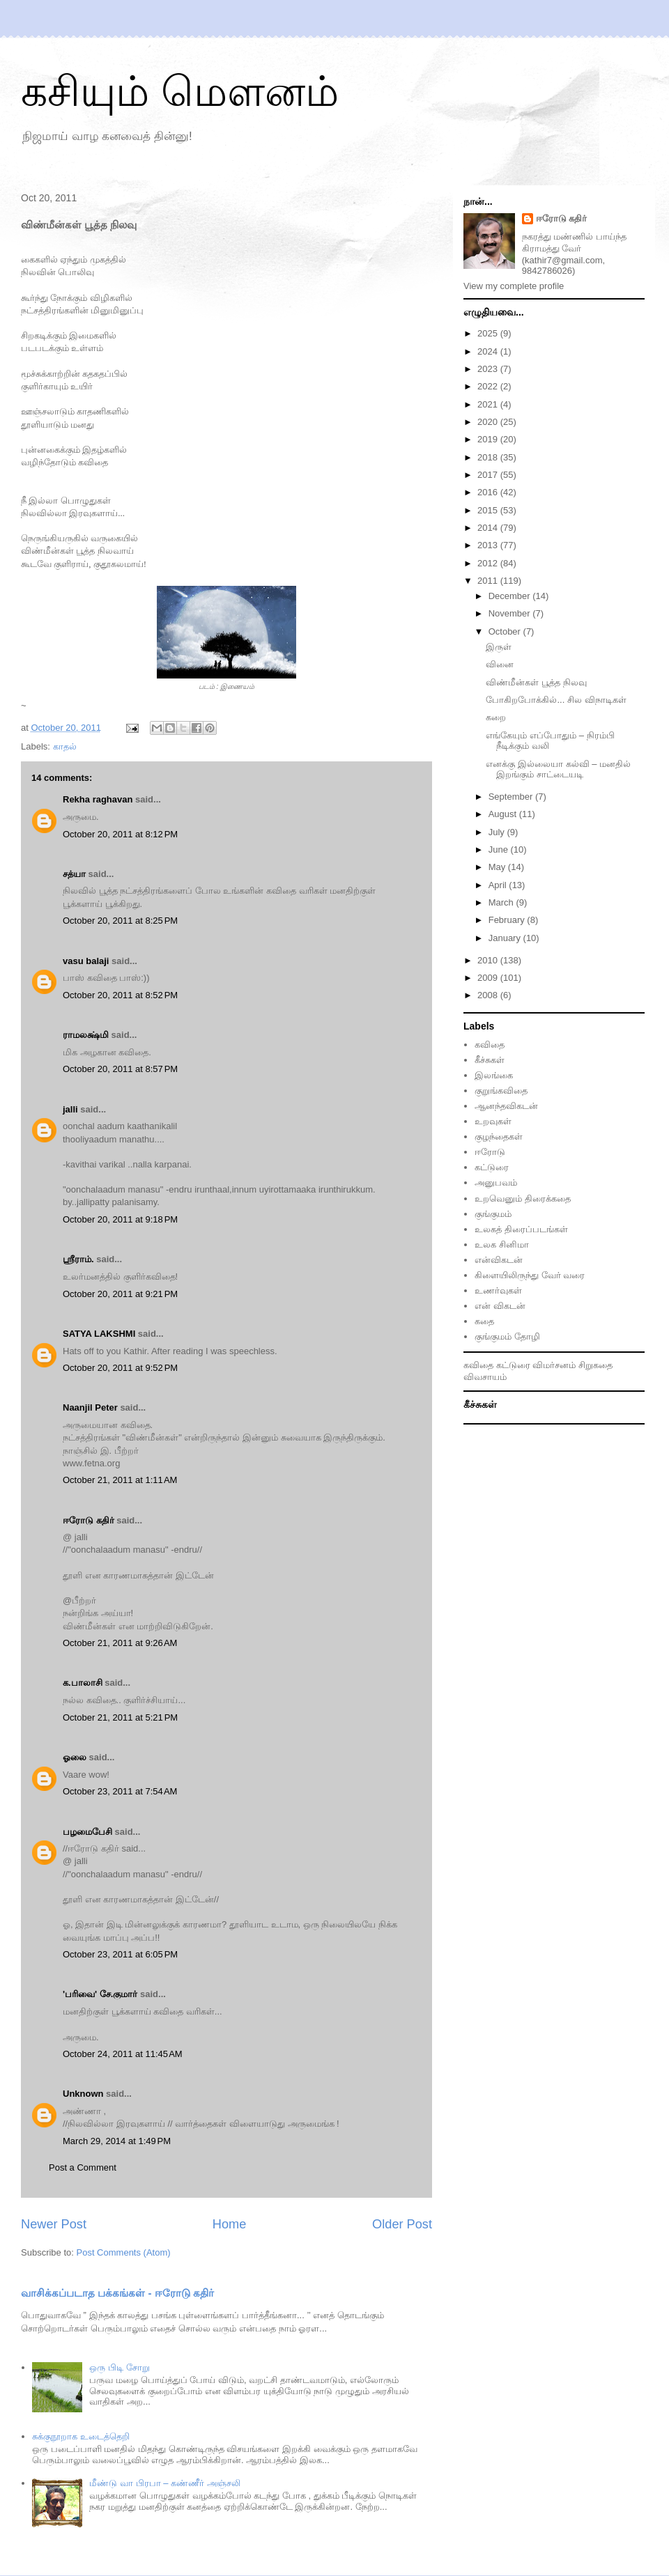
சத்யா (74, 874)
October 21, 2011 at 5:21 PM (120, 1717)
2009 (488, 977)
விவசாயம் (485, 1377)
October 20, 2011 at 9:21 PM (120, 1294)
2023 (488, 369)
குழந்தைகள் (499, 1136)
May (498, 867)
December (511, 596)
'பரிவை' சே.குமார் (100, 1994)
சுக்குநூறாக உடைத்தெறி (81, 2436)
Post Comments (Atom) (124, 2252)
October (506, 631)
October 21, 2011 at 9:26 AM (120, 1643)
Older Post (402, 2224)
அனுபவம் (496, 1182)
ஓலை (74, 1757)
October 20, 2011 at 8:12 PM (120, 834)
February (508, 920)
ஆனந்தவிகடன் (506, 1106)
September (512, 796)
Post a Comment (82, 2167)
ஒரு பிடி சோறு (119, 2367)
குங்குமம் (493, 1214)
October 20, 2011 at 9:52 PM (120, 1368)
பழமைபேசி (87, 1831)
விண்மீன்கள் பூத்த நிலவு (536, 682)
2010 (488, 960)
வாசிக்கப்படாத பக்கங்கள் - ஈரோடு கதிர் (117, 2293)
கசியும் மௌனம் (180, 91)
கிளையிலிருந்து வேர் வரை (530, 1275)
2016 (488, 492)
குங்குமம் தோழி (507, 1336)
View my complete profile (513, 286)
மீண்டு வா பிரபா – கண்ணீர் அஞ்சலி (164, 2483)
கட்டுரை (492, 1167)
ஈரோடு (490, 1152)
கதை (484, 1321)
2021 (488, 404)
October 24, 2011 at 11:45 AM (123, 2054)
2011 (488, 580)
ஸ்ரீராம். (78, 1259)
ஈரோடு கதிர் (88, 1520)
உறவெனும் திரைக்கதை (523, 1198)
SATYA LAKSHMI (99, 1333)
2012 (488, 563)
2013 (488, 545)
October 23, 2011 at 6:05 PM (120, 1954)
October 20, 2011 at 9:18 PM (120, 1219)
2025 (488, 333)
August (504, 814)
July (498, 832)
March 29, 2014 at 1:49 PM (117, 2141)
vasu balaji (86, 961)
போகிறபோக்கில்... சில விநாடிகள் (556, 700)
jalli (70, 1109)
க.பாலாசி (82, 1682)
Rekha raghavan (97, 799)
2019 (488, 439)
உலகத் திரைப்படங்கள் (521, 1229)
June (500, 849)
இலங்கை (494, 1075)
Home (230, 2224)
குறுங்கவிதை (501, 1090)
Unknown (83, 2093)
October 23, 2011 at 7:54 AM (120, 1791)
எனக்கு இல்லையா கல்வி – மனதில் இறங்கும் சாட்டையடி (558, 769)
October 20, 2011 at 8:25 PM (120, 920)
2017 (488, 475)
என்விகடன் (499, 1260)
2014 (488, 527)
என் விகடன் (500, 1306)
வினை (500, 664)
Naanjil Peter (90, 1407)
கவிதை (490, 1044)
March (502, 902)
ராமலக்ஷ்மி (86, 1035)
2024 (488, 351)
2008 (488, 995)
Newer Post (53, 2224)
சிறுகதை (595, 1365)
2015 (488, 510)
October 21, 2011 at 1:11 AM (120, 1480)
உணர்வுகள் (498, 1290)
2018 (488, 457)
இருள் (499, 647)
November (511, 613)
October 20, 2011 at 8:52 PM (120, 995)
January (506, 938)
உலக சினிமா (502, 1244)
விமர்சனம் (554, 1365)
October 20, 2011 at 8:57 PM (120, 1069)
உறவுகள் (493, 1121)
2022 (488, 386)
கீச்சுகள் (490, 1060)
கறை (496, 717)
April (499, 885)
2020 (488, 422)
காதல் (65, 746)
